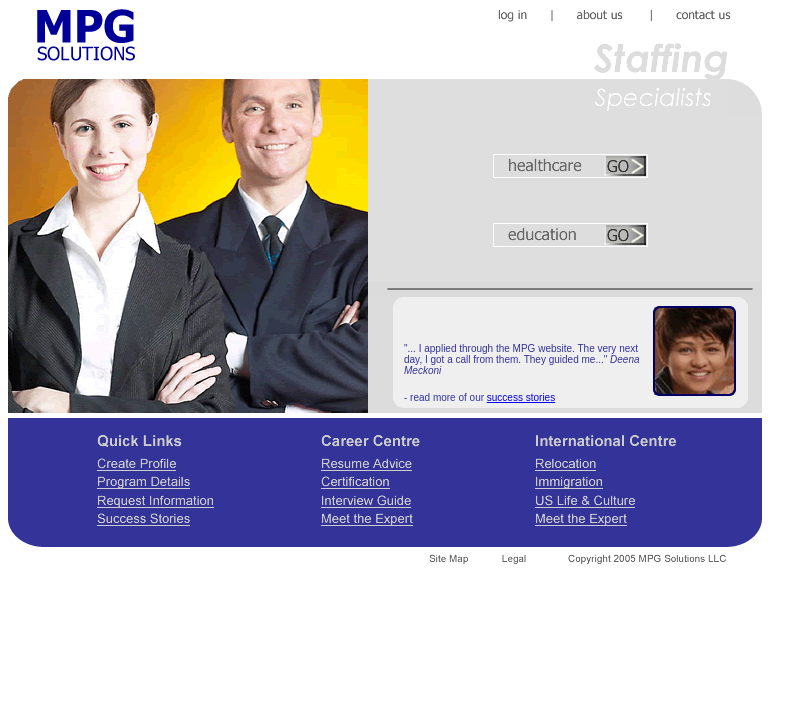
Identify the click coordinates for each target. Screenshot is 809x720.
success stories (521, 397)
